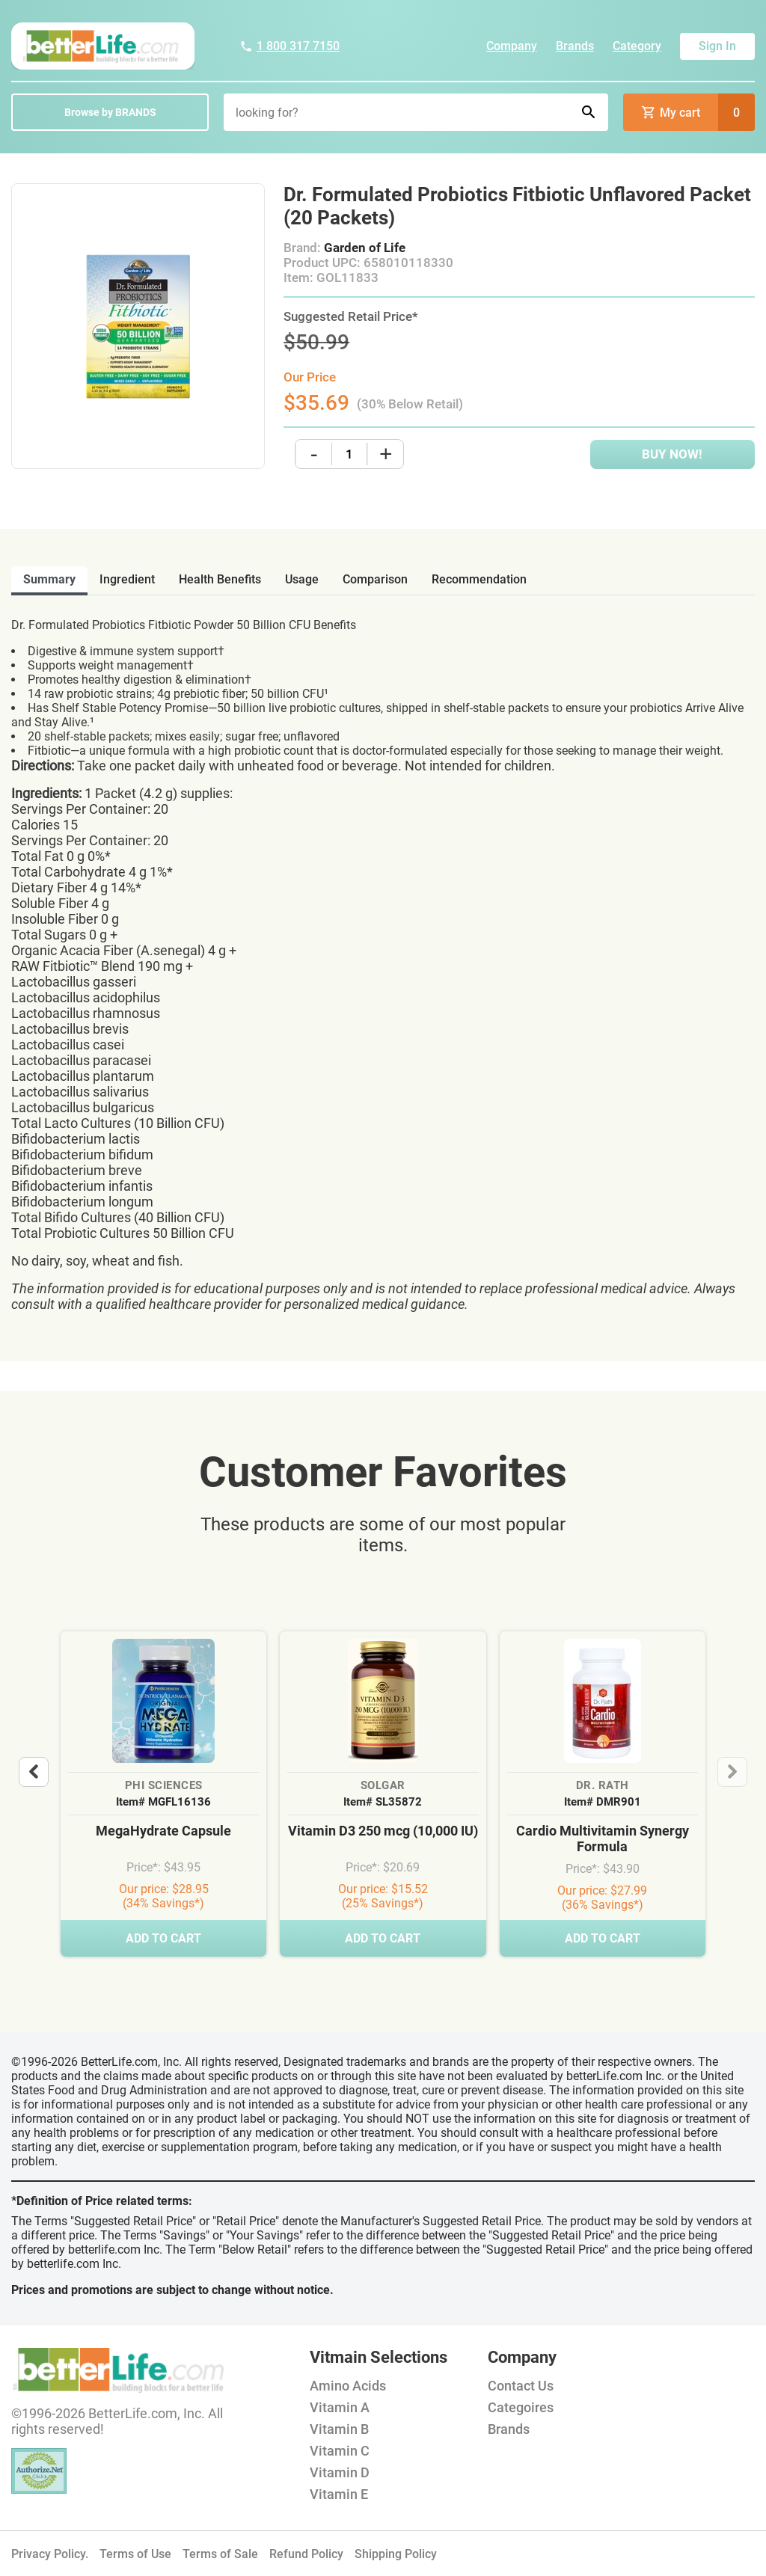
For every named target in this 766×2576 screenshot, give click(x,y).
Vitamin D (340, 2472)
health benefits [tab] (220, 579)
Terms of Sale (220, 2554)
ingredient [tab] (127, 579)
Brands (575, 46)
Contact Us (521, 2385)
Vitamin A (340, 2407)
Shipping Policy (396, 2554)
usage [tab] (302, 579)
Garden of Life (364, 247)
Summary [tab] (49, 579)
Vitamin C (340, 2451)
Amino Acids (348, 2385)
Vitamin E (339, 2494)
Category (637, 46)
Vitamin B (339, 2429)
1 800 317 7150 (289, 46)
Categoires (521, 2407)
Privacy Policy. (49, 2554)
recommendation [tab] (479, 579)
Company (511, 46)
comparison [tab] (375, 579)
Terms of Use (135, 2554)
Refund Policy (306, 2554)
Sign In (717, 46)
